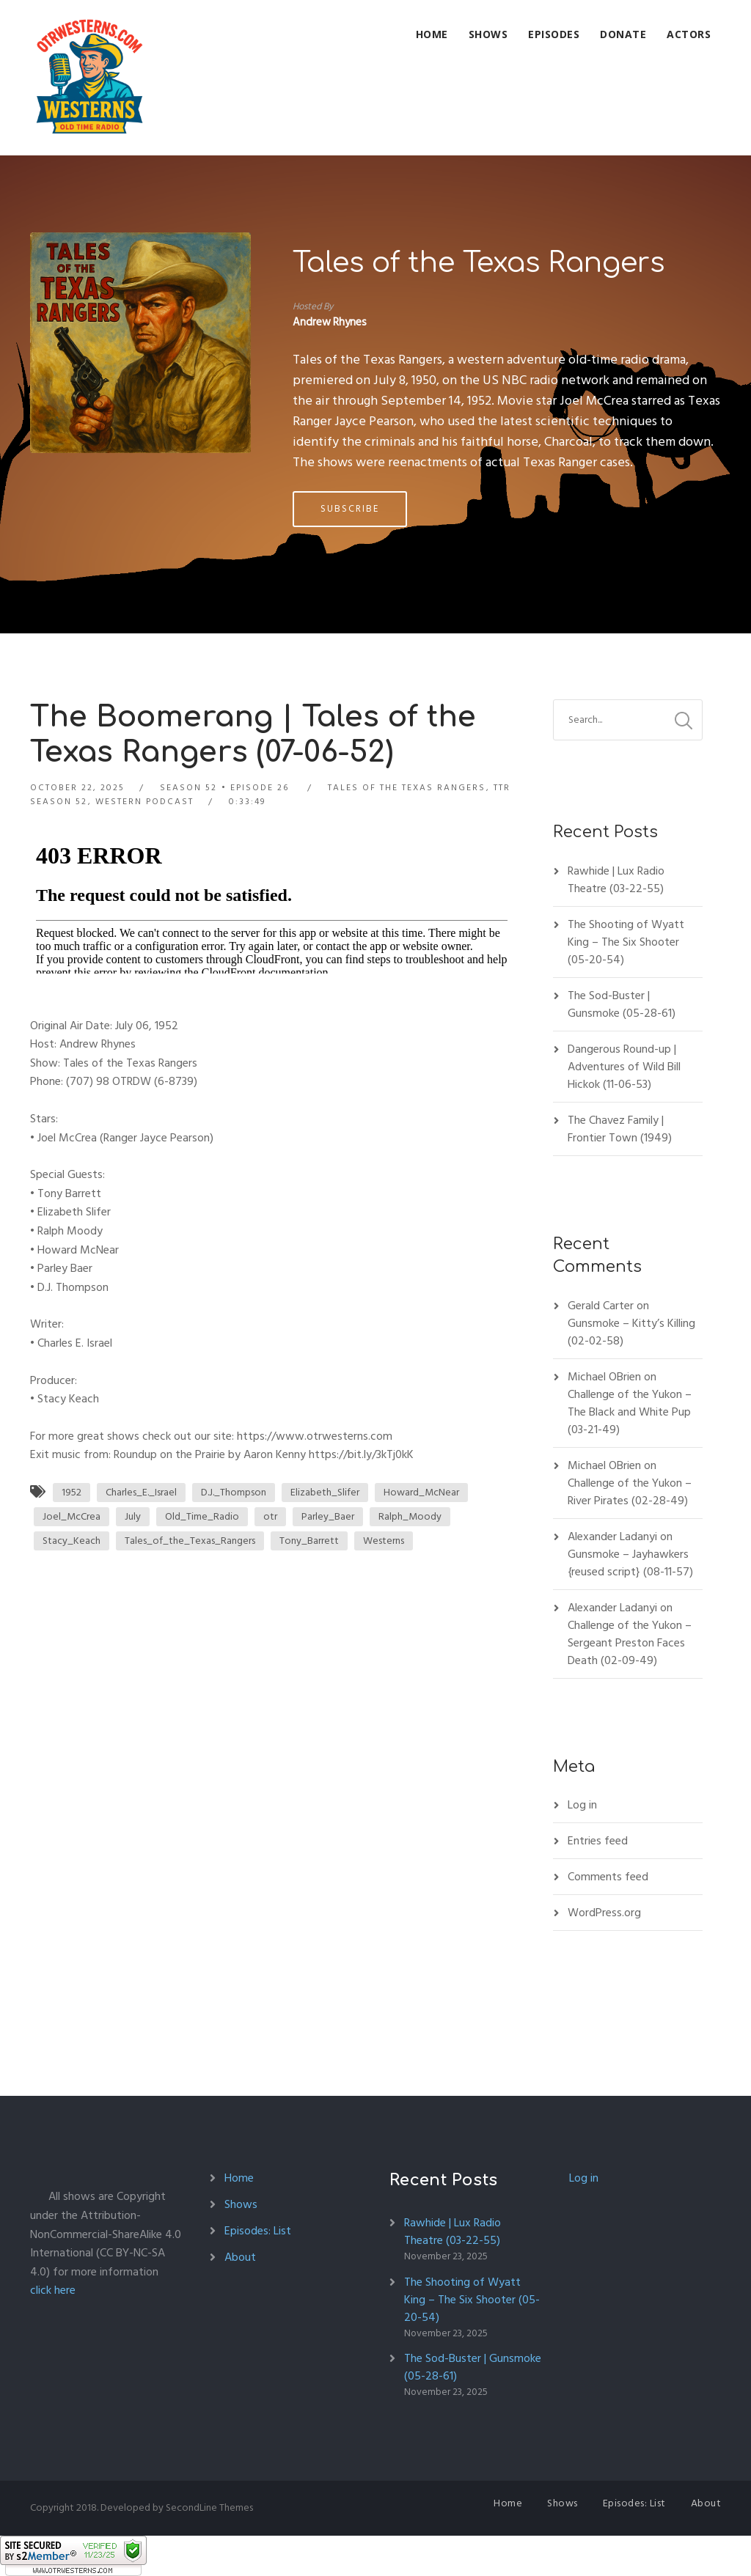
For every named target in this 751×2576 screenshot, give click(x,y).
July (133, 1516)
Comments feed (608, 1876)
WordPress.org (604, 1912)
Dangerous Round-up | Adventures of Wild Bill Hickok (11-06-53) (624, 1066)
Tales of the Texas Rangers (478, 263)
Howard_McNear (421, 1492)
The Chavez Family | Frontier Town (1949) (620, 1129)
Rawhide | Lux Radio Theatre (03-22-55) (616, 879)
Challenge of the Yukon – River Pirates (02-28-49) (630, 1491)
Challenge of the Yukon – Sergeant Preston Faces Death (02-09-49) (630, 1643)
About (240, 2257)
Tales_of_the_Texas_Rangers (190, 1540)
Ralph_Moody (410, 1516)
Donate (623, 34)
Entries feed (598, 1840)
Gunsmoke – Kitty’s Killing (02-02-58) (631, 1332)
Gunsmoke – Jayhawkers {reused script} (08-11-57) (630, 1563)
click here (53, 2290)
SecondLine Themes (209, 2507)
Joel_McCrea (71, 1516)
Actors (689, 34)
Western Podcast (144, 802)
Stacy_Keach (71, 1540)
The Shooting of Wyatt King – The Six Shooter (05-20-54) (626, 942)
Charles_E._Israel (141, 1492)
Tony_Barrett (309, 1540)
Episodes (553, 34)
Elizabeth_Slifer (324, 1492)
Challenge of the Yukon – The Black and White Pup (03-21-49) (630, 1412)
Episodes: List (257, 2230)
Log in (582, 1804)
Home (432, 34)
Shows (488, 34)
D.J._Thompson (233, 1492)
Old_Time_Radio (202, 1516)
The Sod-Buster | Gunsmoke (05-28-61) (621, 1004)
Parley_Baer (327, 1516)
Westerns (383, 1540)
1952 (71, 1492)
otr (270, 1516)
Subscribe (349, 509)
